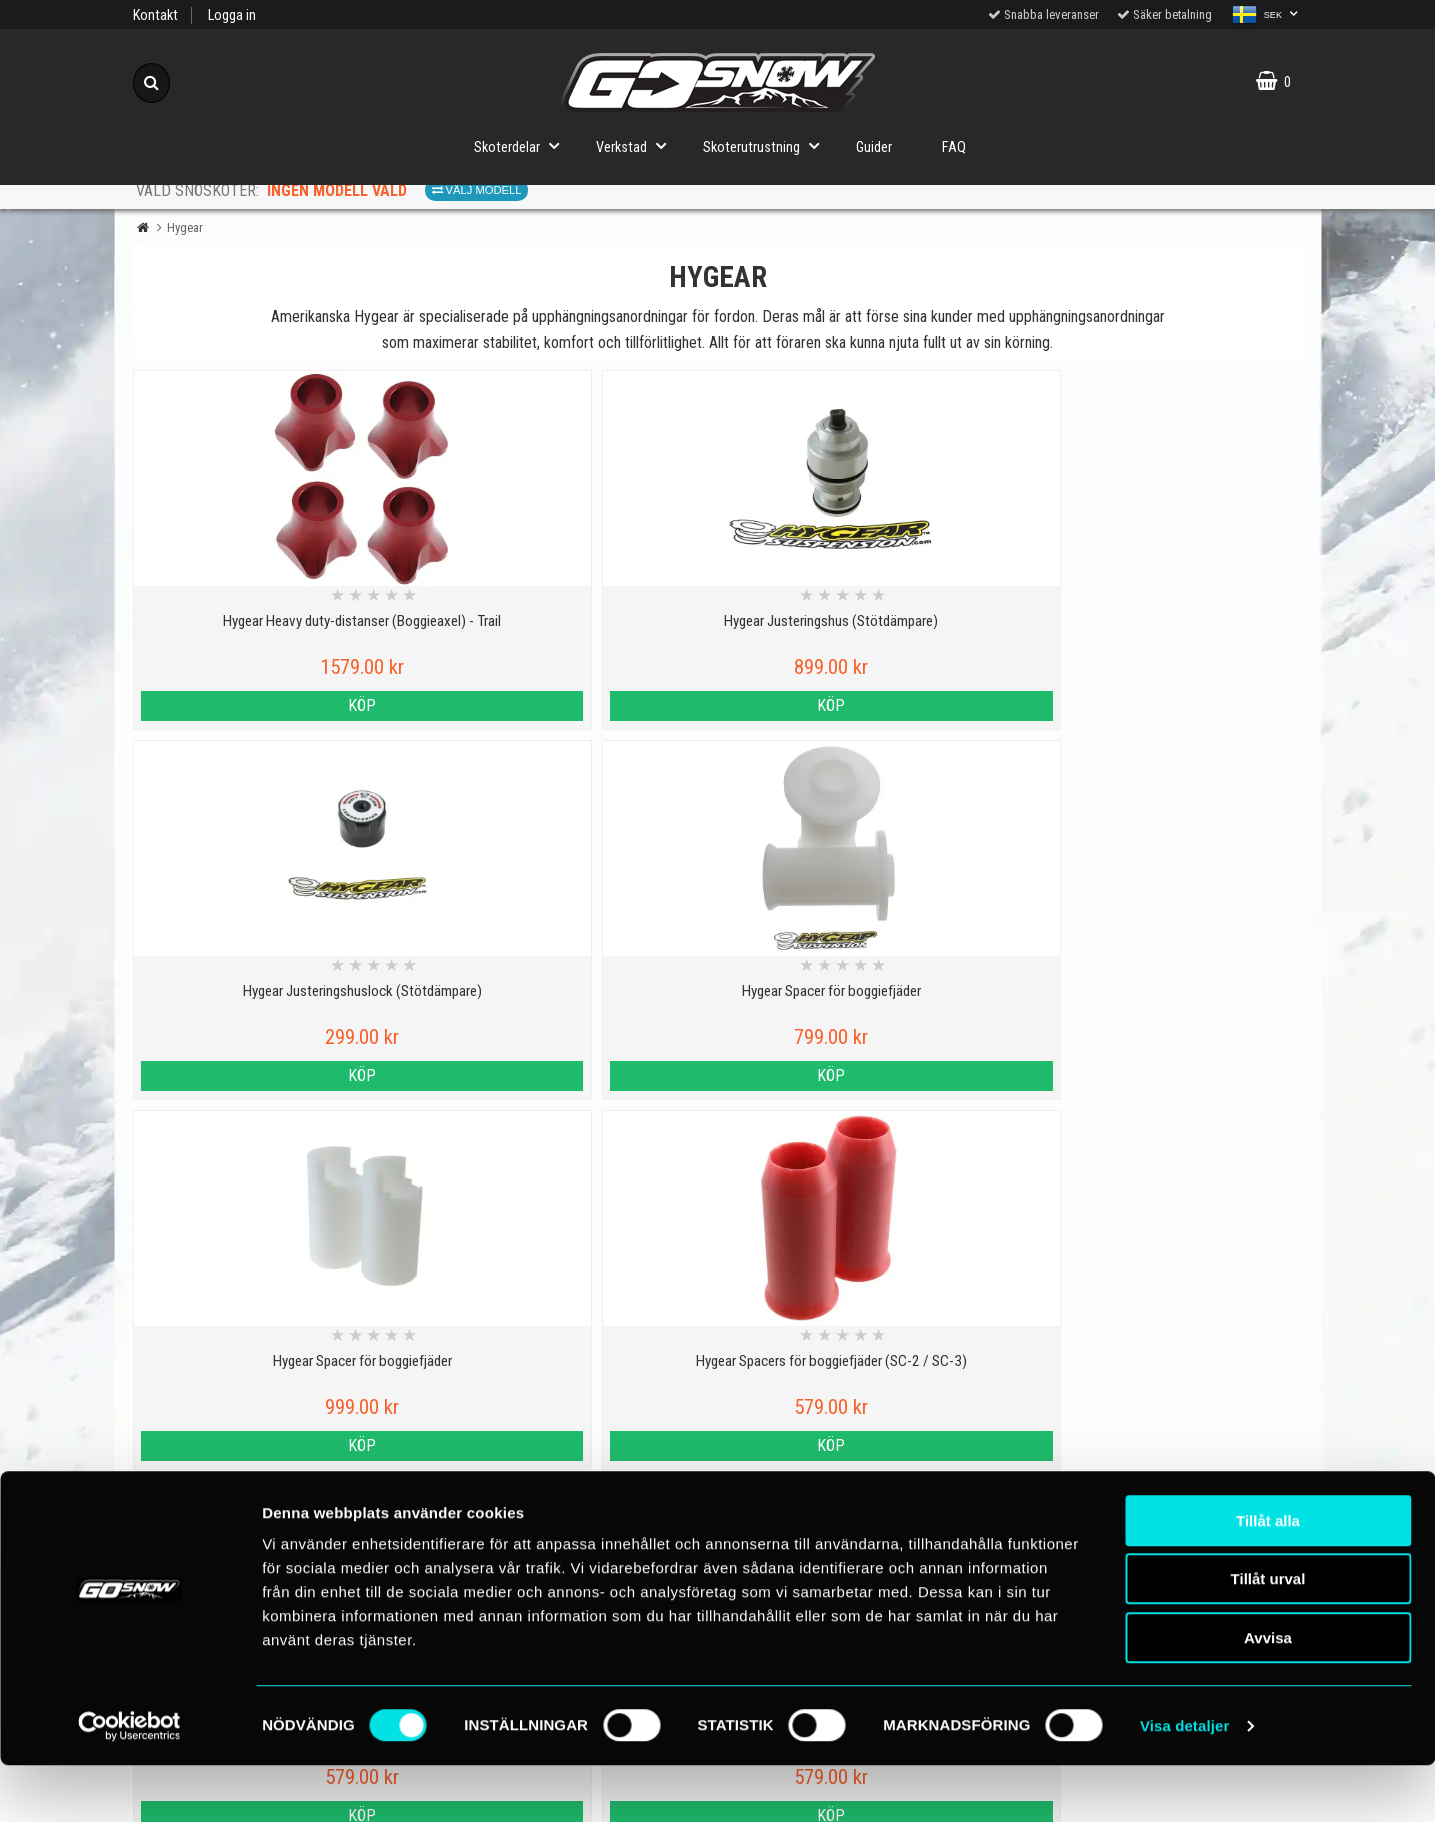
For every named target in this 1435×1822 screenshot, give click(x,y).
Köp (275, 705)
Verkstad (637, 145)
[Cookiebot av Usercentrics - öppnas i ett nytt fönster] (129, 1783)
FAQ (954, 147)
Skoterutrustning (767, 145)
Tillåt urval (1268, 1636)
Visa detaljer (1184, 1782)
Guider (874, 147)
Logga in (232, 15)
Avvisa (1268, 1694)
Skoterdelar (522, 145)
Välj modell (477, 190)
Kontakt (155, 15)
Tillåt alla (1268, 1577)
